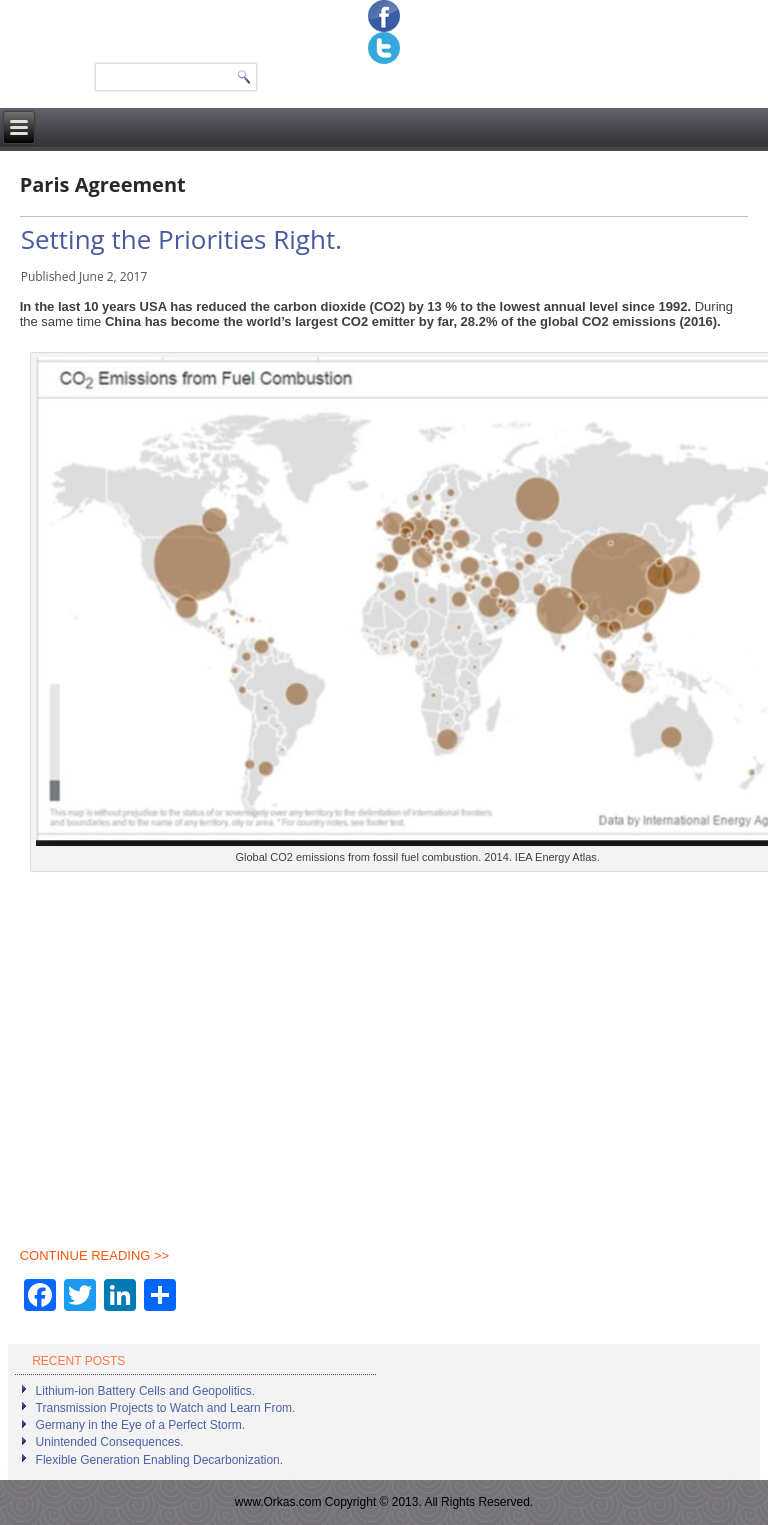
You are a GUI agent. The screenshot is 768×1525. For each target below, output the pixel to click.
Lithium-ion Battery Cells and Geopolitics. (145, 1391)
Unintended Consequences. (110, 1442)
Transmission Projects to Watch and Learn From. (166, 1408)
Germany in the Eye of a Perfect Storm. (140, 1425)
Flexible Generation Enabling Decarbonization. (159, 1460)
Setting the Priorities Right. (181, 239)
